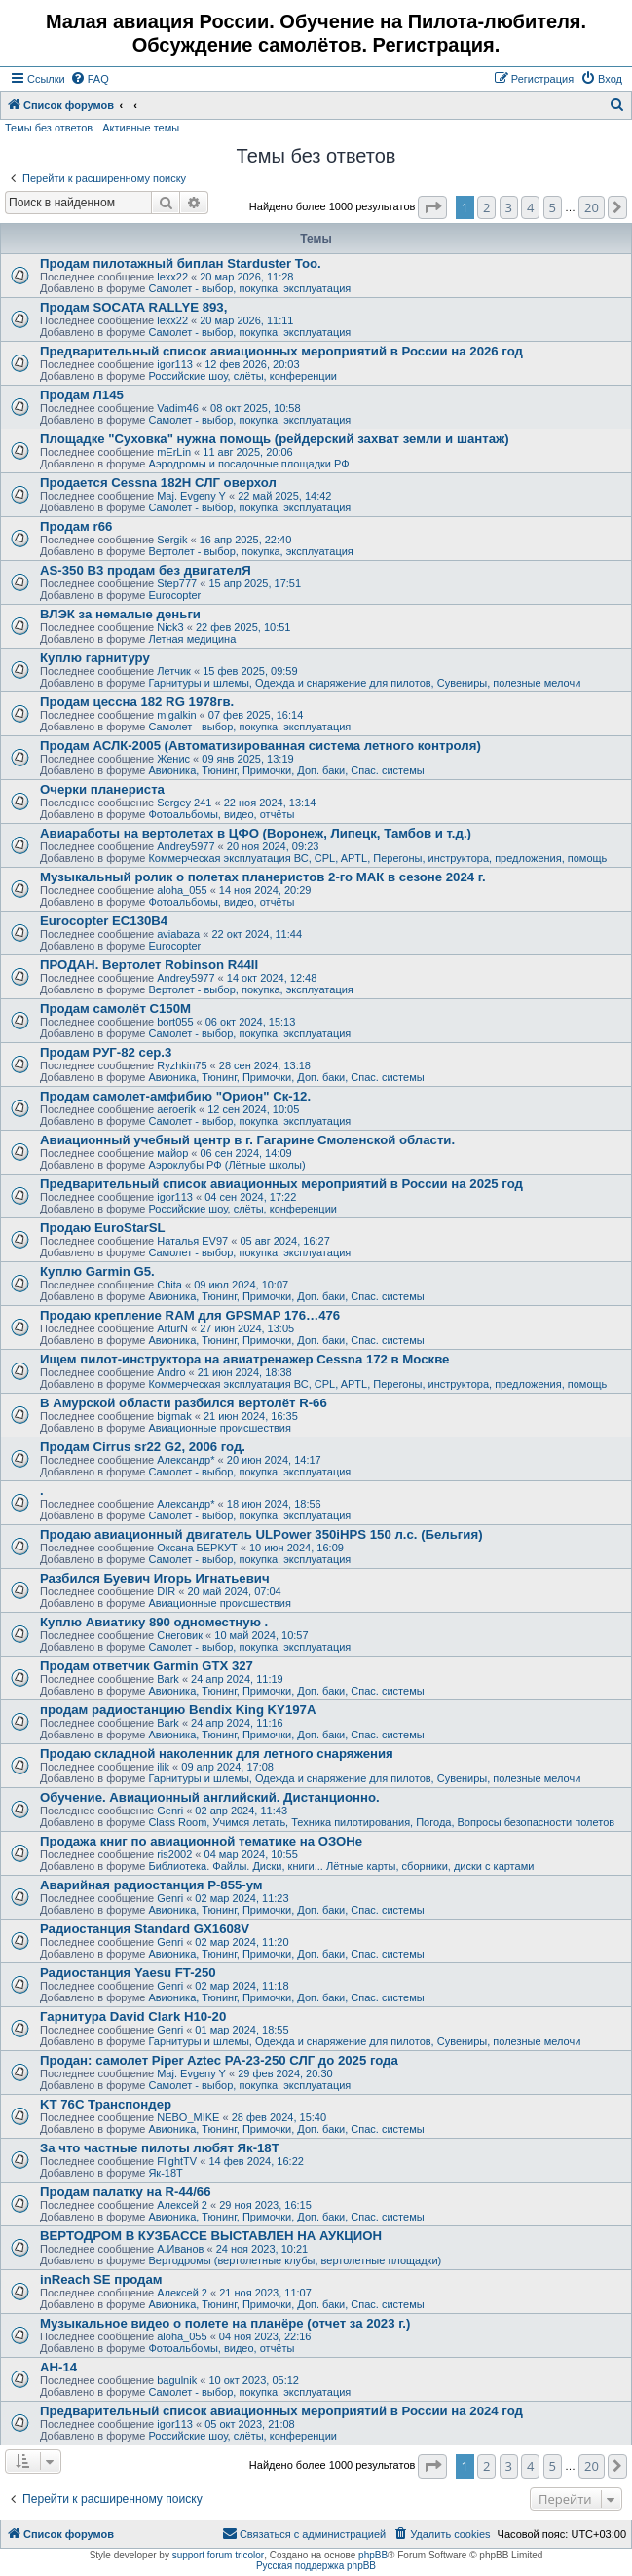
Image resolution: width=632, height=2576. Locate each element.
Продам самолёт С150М (115, 1008)
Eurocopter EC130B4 (103, 921)
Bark (168, 1679)
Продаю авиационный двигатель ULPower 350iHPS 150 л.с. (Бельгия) (261, 1534)
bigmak (174, 1416)
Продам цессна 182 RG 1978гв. (137, 701)
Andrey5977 (185, 846)
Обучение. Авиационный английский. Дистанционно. (210, 1797)
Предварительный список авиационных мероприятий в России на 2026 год (281, 351)
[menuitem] (89, 79)
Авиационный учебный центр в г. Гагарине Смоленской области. (247, 1140)
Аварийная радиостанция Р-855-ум (151, 1885)
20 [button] (591, 207)
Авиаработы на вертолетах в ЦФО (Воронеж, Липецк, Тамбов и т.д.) (255, 833)
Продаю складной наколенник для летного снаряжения (216, 1753)
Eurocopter (174, 595)
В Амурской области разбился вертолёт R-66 (183, 1403)
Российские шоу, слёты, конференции (242, 376)
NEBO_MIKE (188, 2117)
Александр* (185, 1460)
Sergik (172, 539)
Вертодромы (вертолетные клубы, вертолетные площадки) (294, 2260)
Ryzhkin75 (181, 1065)
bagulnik (177, 2380)
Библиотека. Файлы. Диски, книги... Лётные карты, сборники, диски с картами (341, 1866)
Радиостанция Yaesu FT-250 (128, 1972)
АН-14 (58, 2367)
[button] (432, 207)
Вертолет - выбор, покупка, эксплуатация (250, 551)
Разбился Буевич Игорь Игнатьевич (155, 1578)
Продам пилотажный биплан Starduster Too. (180, 263)
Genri (170, 1810)
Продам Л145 (82, 395)
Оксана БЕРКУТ (197, 1547)
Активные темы (140, 127)
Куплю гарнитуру (95, 658)
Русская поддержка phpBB (316, 2565)
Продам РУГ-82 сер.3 (105, 1052)
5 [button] (552, 207)
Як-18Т (165, 2173)
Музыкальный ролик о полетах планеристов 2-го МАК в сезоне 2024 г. (263, 877)
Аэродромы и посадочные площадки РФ (248, 463)
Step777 (177, 583)
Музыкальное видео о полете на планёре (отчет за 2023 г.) (225, 2323)
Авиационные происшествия (219, 1428)
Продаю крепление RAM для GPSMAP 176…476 (190, 1315)
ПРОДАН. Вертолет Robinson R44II (149, 964)
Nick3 (170, 627)
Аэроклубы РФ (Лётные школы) (226, 1165)
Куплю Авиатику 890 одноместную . (154, 1622)
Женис (173, 759)
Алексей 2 (182, 2205)
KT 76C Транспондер (105, 2104)
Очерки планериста (102, 789)
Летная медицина (192, 639)
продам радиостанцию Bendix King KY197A (178, 1709)
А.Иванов (180, 2249)
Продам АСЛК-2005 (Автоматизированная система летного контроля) (260, 745)
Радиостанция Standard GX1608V (144, 1929)
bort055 (175, 1021)
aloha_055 (181, 890)
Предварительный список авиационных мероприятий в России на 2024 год (281, 2411)
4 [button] (530, 207)
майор (172, 1153)
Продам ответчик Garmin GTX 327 (146, 1666)
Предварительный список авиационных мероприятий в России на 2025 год (281, 1183)
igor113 (175, 364)
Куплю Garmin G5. (97, 1271)
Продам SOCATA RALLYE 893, (133, 307)
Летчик (174, 671)
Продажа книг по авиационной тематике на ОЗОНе (201, 1841)
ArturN (172, 1328)
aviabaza (178, 934)
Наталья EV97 (192, 1241)
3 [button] (508, 207)
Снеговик (180, 1635)
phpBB (373, 2555)
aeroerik (176, 1109)
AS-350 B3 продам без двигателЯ (145, 570)
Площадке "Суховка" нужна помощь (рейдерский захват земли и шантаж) (274, 438)
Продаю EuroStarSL (103, 1227)
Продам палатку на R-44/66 (125, 2191)
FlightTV (177, 2161)
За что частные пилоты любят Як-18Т (159, 2148)
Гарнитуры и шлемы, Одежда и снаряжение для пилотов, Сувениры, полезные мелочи (364, 683)
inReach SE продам (101, 2279)
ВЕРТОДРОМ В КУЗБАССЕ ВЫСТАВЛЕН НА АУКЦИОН (211, 2235)
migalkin (176, 715)
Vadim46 (178, 408)
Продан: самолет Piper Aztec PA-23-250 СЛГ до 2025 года (219, 2060)
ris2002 (174, 1854)
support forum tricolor (218, 2555)
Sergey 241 (184, 802)
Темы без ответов (49, 127)
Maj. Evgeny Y (191, 496)
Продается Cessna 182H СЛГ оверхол (158, 482)
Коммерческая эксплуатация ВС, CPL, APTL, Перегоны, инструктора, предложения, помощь (377, 858)
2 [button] (486, 207)
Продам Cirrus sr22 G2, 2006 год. (142, 1446)
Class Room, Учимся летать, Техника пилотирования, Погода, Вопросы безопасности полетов (381, 1822)
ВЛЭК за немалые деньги (120, 614)
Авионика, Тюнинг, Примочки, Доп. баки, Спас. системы (286, 770)
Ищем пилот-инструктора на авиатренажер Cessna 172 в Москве (244, 1359)
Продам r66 (76, 526)
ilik (163, 1767)
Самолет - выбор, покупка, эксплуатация (249, 288)
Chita (169, 1284)
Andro (171, 1372)
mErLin (174, 452)
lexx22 (172, 276)
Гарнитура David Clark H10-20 (133, 2016)
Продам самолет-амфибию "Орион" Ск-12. (175, 1096)
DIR (166, 1591)
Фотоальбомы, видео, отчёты (221, 814)
